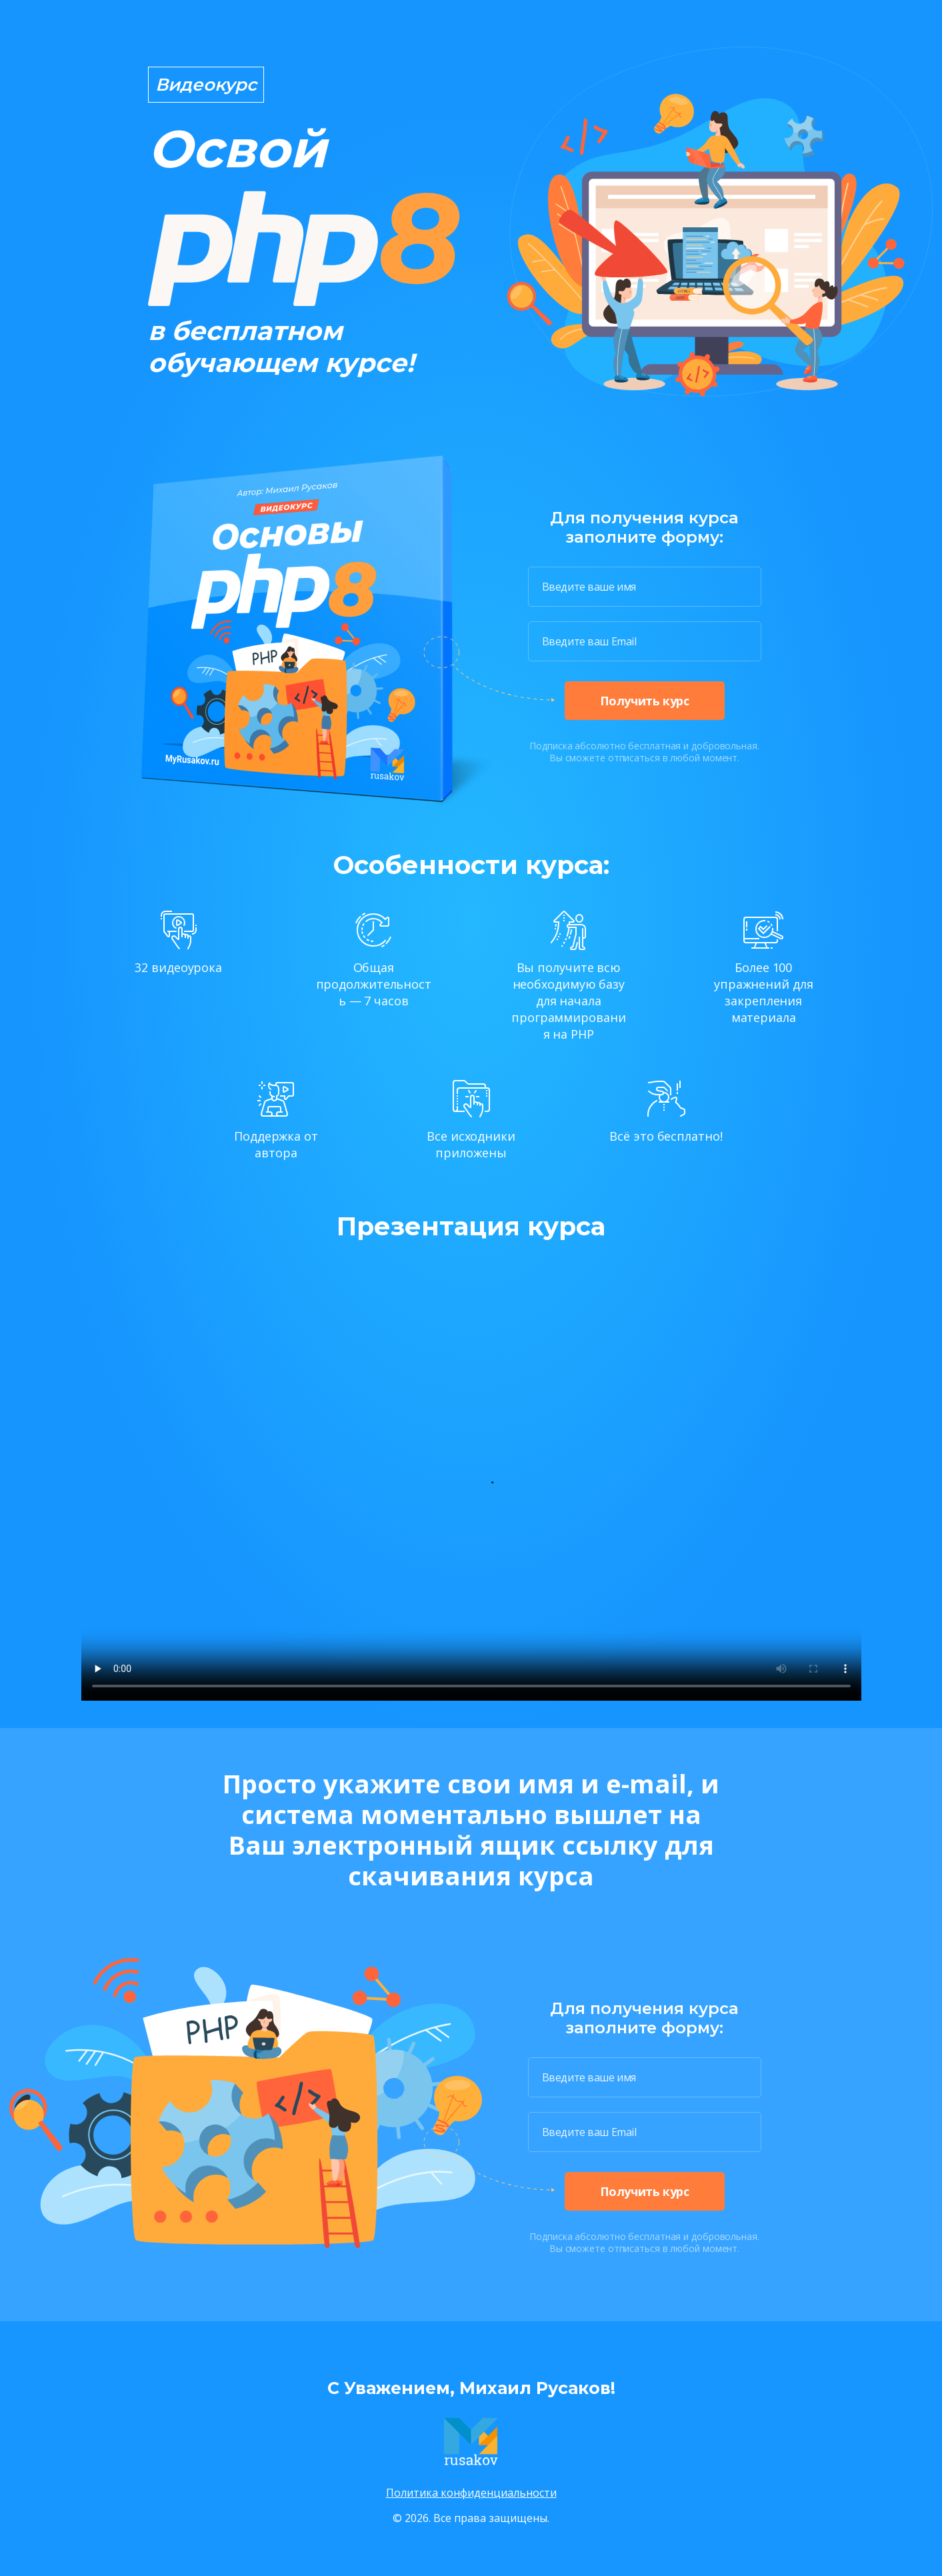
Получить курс (644, 701)
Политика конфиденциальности (471, 2492)
